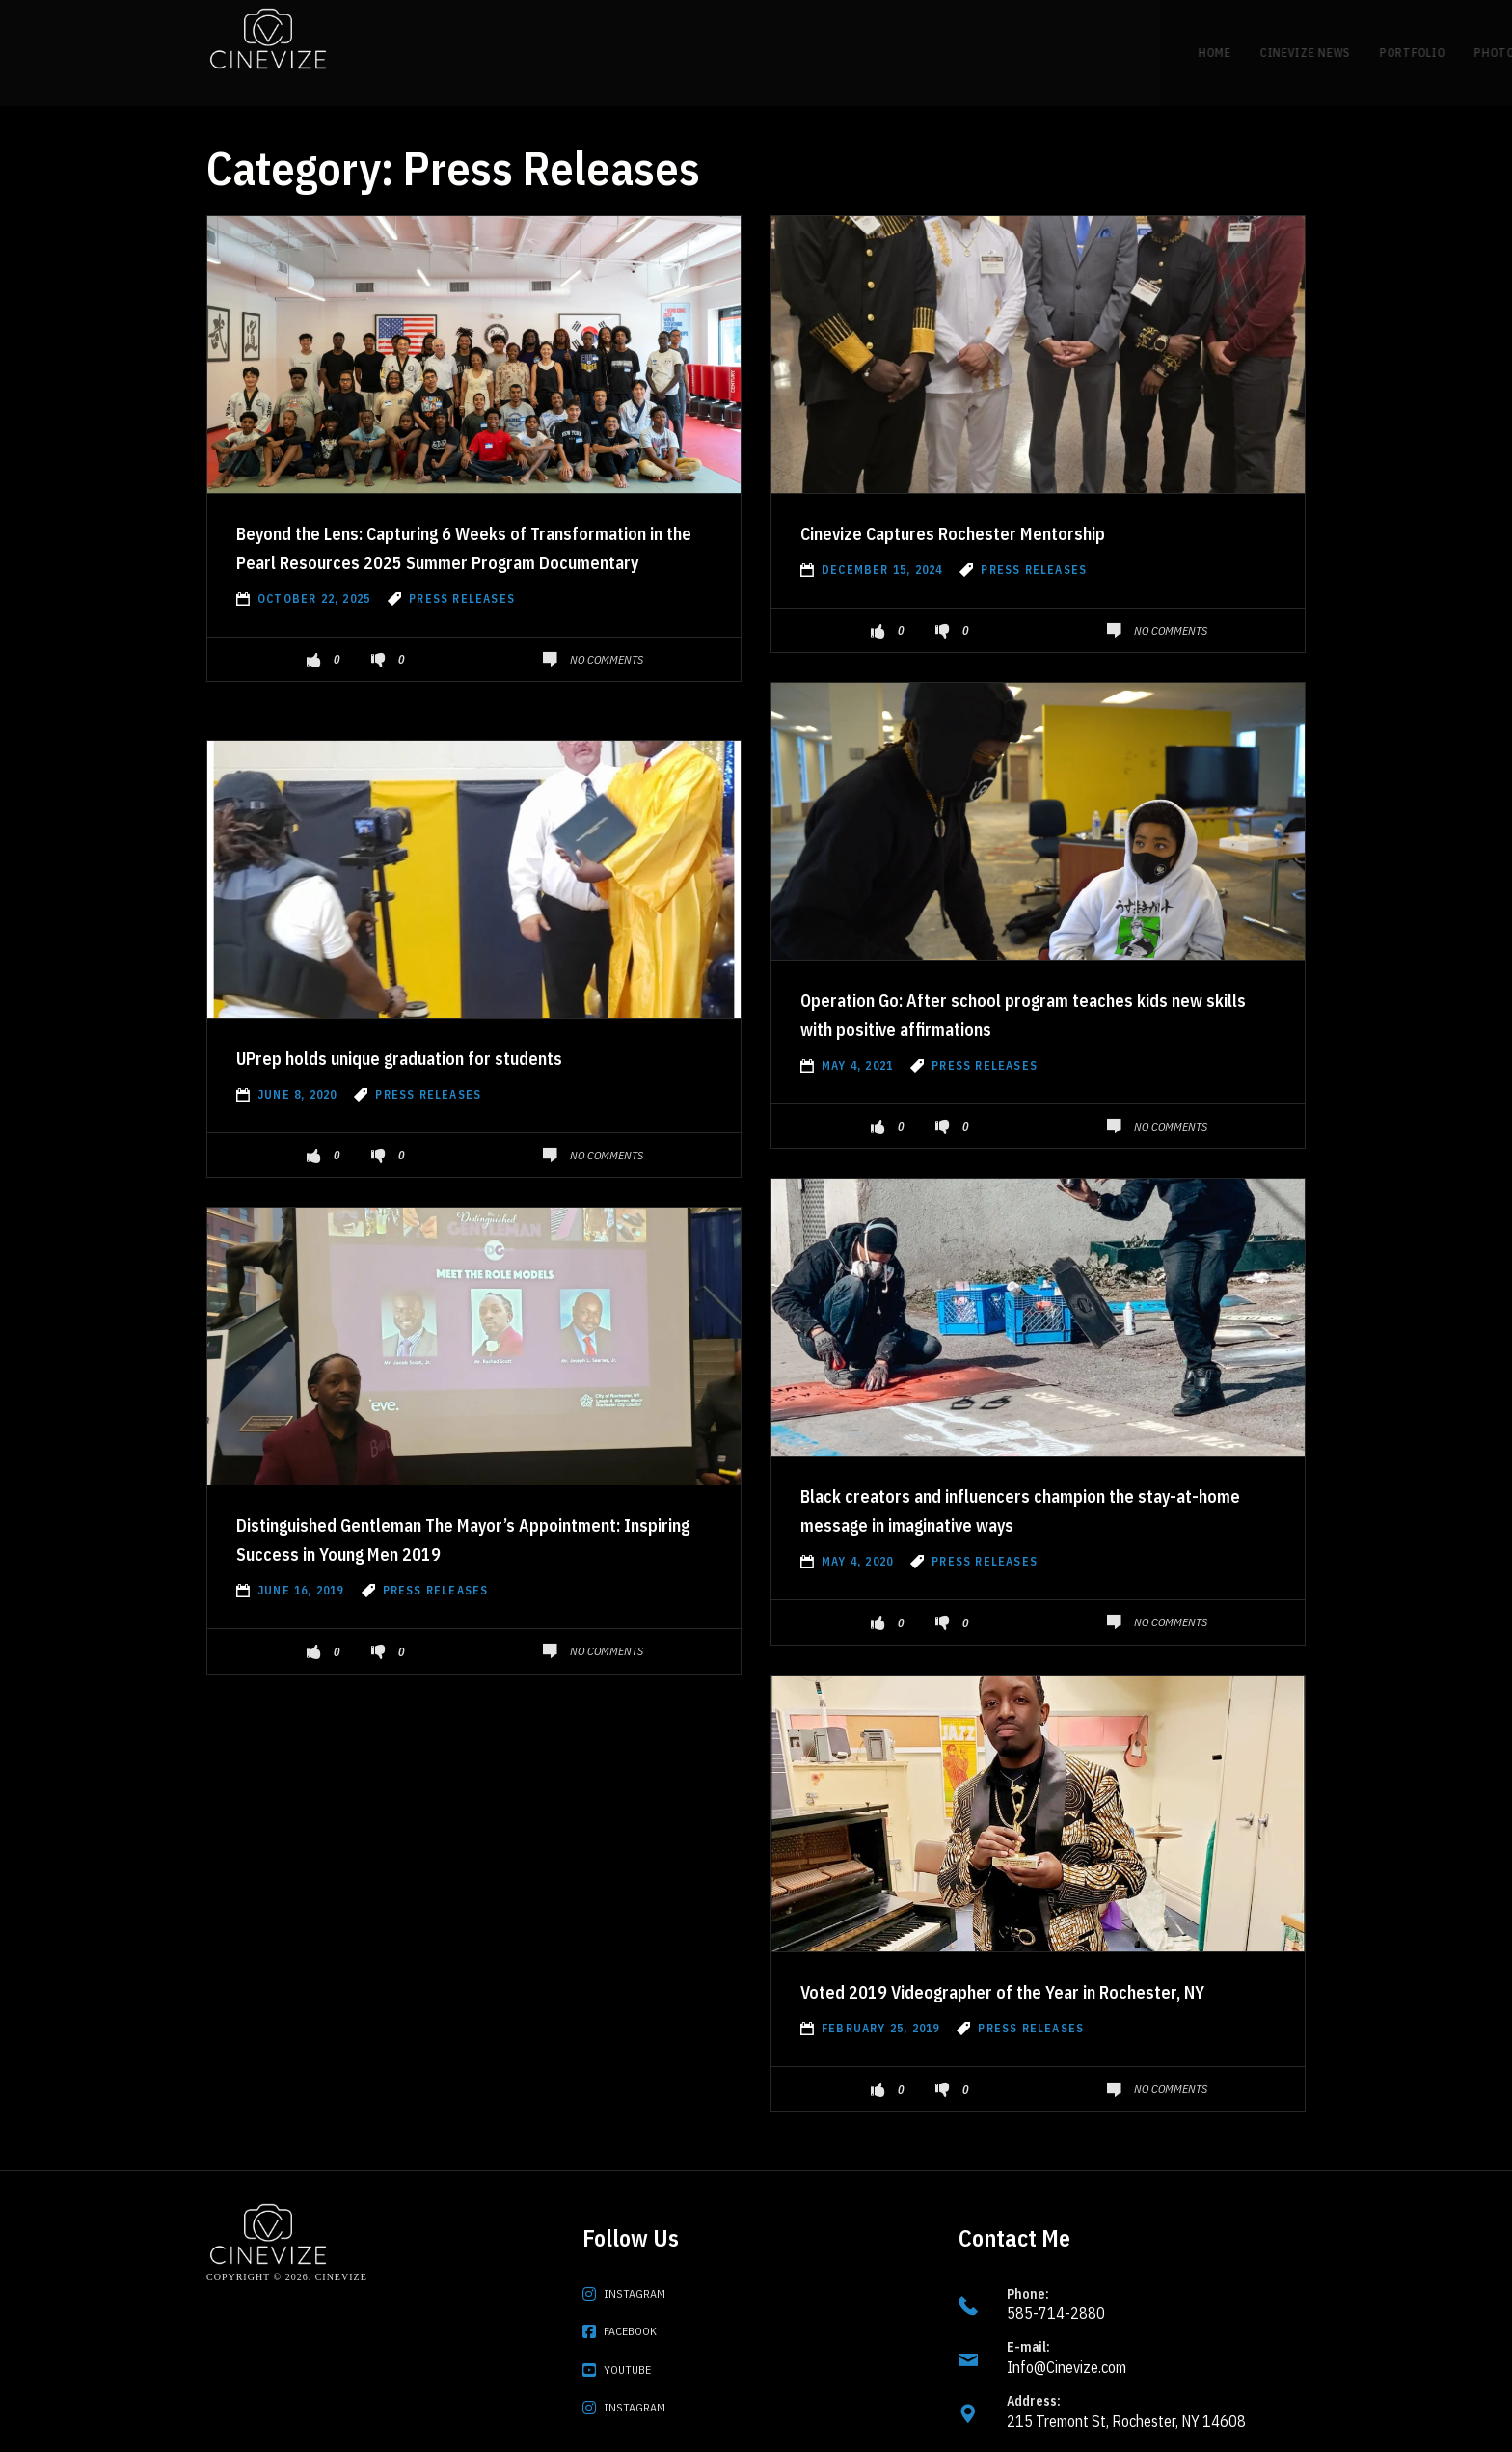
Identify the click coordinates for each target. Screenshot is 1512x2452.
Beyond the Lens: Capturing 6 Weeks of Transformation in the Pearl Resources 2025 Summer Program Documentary (452, 531)
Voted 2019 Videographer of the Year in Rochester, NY (992, 1975)
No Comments (606, 659)
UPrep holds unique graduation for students (453, 1027)
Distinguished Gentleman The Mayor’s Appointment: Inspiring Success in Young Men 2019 (458, 1523)
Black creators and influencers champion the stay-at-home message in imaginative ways (1021, 1480)
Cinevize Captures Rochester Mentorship (998, 502)
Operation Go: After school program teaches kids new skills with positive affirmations (1016, 984)
